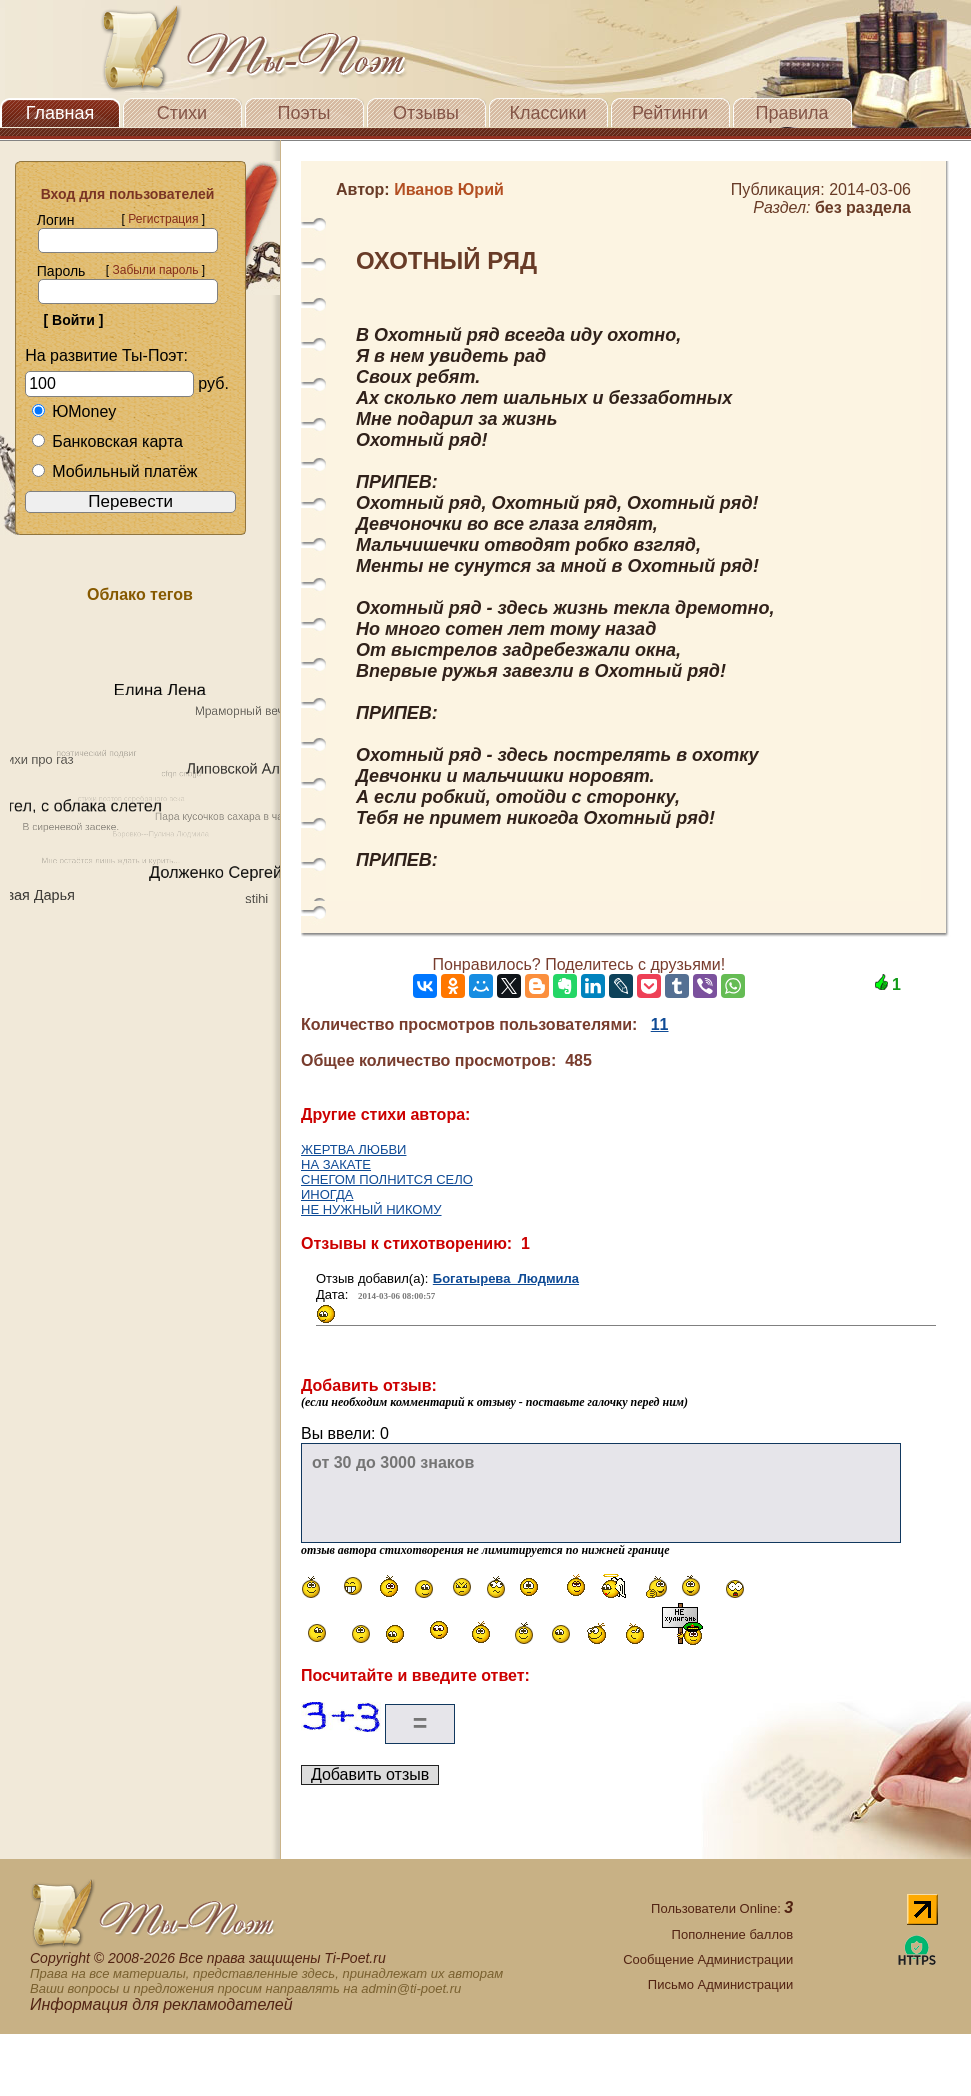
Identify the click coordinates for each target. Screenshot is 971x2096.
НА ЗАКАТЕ (336, 1164)
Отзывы (426, 113)
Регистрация (163, 219)
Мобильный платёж (114, 471)
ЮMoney (73, 411)
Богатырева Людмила (506, 1278)
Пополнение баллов (733, 1934)
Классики (548, 113)
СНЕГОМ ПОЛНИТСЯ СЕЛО (387, 1179)
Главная (60, 113)
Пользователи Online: (722, 1908)
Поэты (304, 113)
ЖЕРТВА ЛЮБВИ (353, 1149)
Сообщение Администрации (708, 1959)
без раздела (863, 207)
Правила (791, 113)
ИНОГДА (327, 1194)
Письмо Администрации (720, 1984)
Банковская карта (107, 441)
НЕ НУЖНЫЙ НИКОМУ (371, 1209)
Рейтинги (670, 113)
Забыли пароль (155, 270)
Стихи (182, 113)
